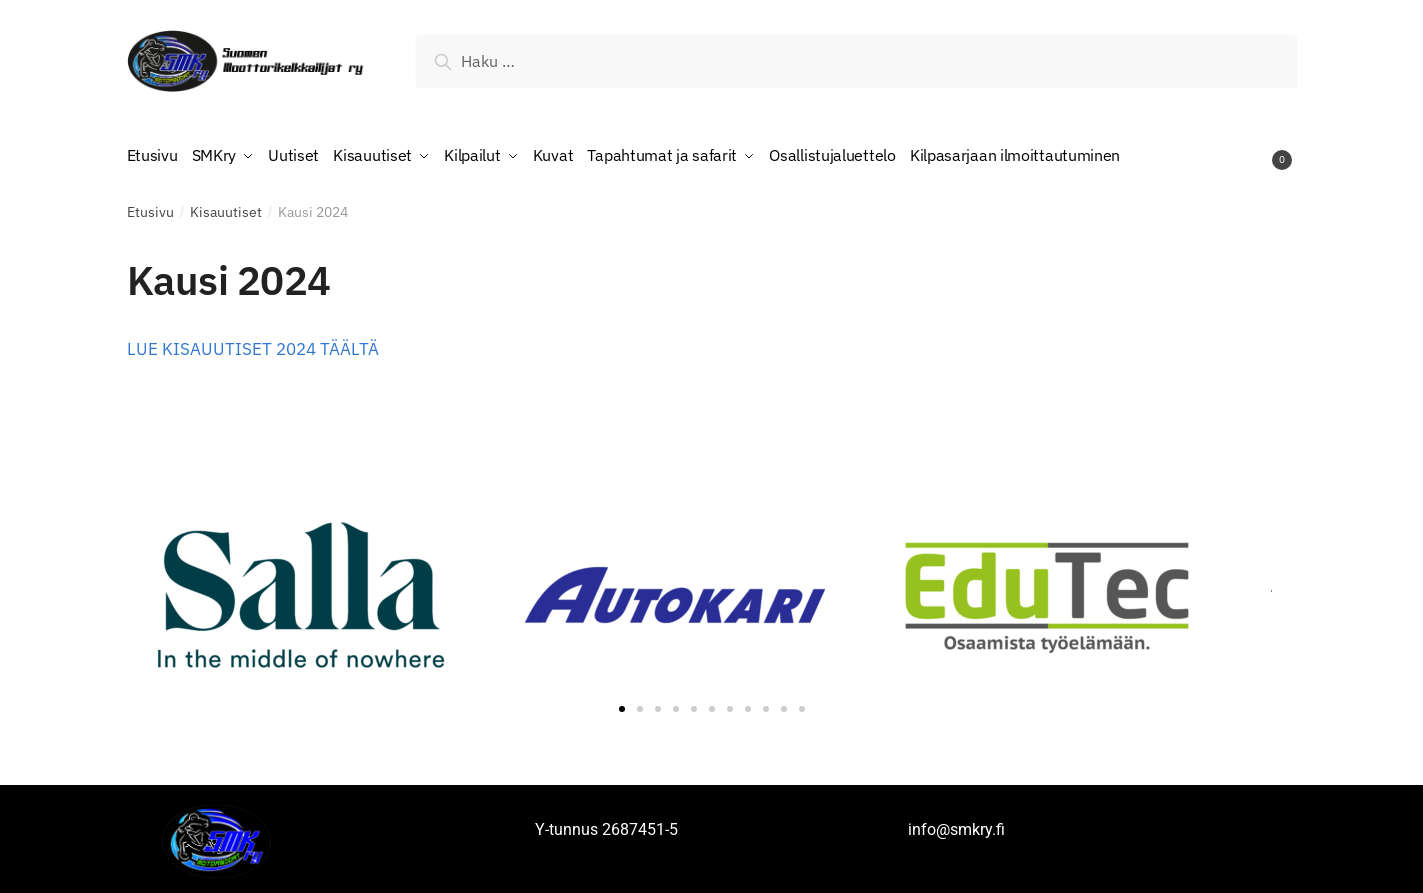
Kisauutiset (226, 207)
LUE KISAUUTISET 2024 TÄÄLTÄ (253, 344)
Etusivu (150, 207)
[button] (622, 704)
